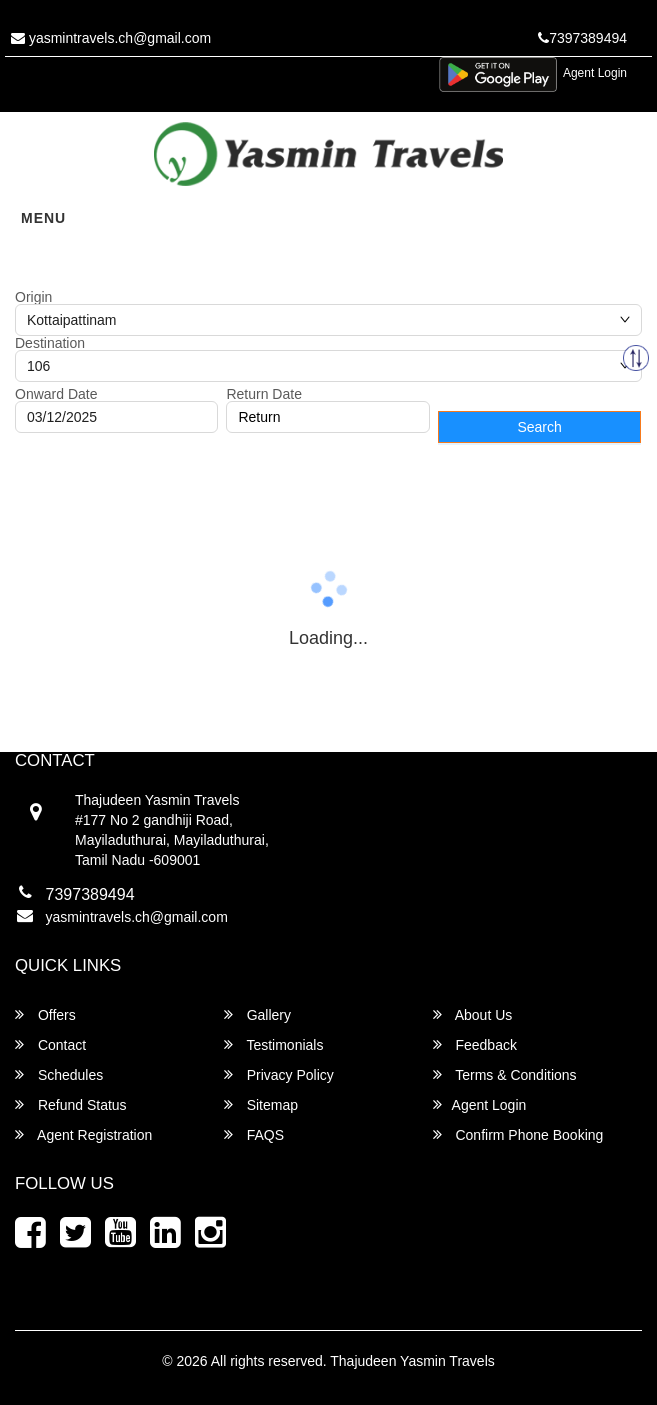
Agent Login (595, 73)
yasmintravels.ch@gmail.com (111, 38)
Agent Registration (83, 1134)
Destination (50, 343)
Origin (33, 297)
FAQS (254, 1134)
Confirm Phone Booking (518, 1134)
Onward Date (56, 394)
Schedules (59, 1074)
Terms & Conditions (505, 1074)
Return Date (263, 394)
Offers (45, 1014)
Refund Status (71, 1104)
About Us (473, 1014)
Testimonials (274, 1044)
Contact (50, 1044)
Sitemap (261, 1104)
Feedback (475, 1044)
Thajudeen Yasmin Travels (412, 1361)
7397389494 (582, 38)
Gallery (257, 1014)
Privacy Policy (279, 1074)
